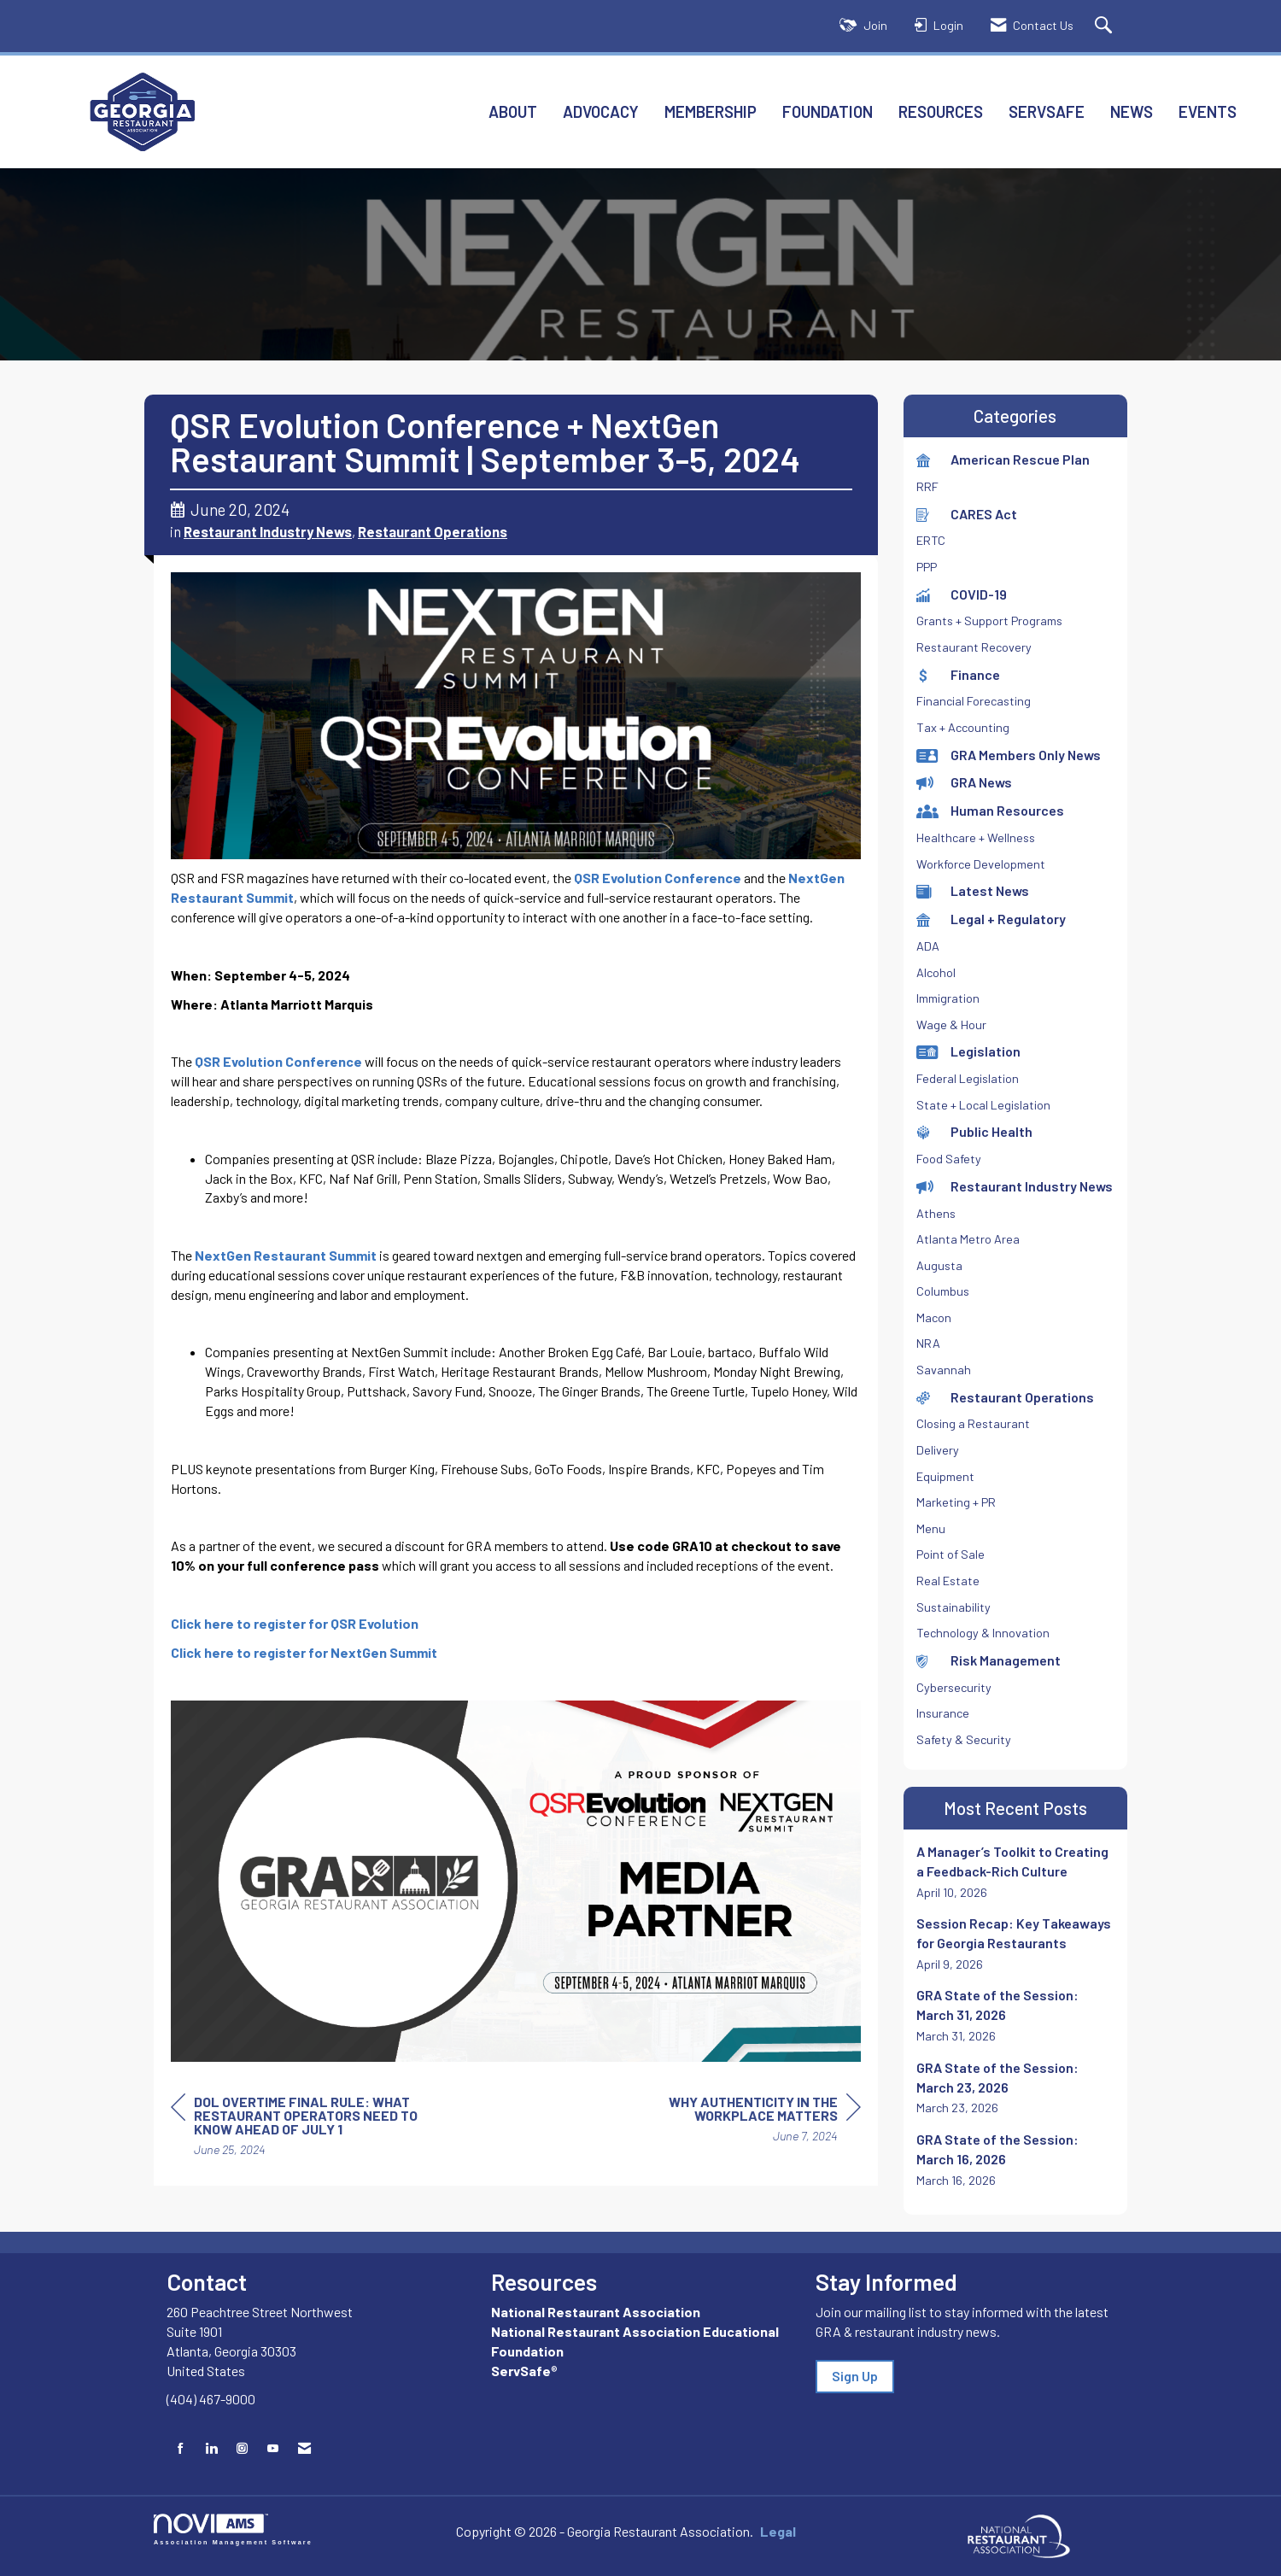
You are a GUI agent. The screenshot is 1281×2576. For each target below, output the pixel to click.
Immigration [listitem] (948, 998)
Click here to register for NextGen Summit (304, 1652)
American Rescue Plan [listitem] (1003, 459)
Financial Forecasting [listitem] (973, 701)
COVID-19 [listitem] (961, 594)
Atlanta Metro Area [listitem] (968, 1239)
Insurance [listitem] (942, 1713)
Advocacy (601, 111)
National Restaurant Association (595, 2312)
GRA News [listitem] (964, 782)
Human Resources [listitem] (990, 810)
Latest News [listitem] (972, 890)
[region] (733, 2121)
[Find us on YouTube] (273, 2448)
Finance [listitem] (958, 674)
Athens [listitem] (936, 1213)
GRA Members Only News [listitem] (1008, 754)
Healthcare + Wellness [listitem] (975, 837)
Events (1208, 111)
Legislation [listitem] (968, 1051)
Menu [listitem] (930, 1528)
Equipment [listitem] (945, 1476)
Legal (778, 2531)
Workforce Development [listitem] (980, 864)
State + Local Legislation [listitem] (983, 1105)
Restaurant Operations (432, 531)
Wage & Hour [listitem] (951, 1024)
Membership (710, 111)
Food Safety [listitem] (948, 1158)
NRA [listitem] (928, 1343)
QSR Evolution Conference (657, 877)
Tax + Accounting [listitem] (962, 727)
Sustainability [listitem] (953, 1607)
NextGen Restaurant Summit (286, 1255)
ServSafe (1047, 111)
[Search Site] (1105, 26)
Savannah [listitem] (943, 1369)
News (1131, 111)
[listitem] (1015, 1871)
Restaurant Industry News (268, 531)
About (512, 111)
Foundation (827, 111)
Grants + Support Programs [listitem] (989, 620)
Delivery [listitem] (937, 1450)
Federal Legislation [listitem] (967, 1078)
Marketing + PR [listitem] (956, 1502)
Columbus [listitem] (942, 1291)
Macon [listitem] (933, 1317)
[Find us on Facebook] (181, 2448)
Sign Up (855, 2376)
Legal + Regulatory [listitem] (991, 918)
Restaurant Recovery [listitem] (974, 647)
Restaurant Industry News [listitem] (1014, 1186)
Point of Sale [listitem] (950, 1554)
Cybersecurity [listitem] (953, 1687)
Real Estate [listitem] (948, 1580)
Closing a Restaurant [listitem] (973, 1423)
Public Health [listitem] (974, 1131)
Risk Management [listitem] (988, 1660)
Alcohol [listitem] (936, 972)
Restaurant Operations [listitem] (1005, 1397)
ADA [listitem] (927, 946)
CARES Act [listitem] (966, 514)
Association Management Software (233, 2529)
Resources (940, 111)
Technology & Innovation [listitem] (983, 1632)
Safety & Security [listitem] (963, 1739)
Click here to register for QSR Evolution (294, 1623)
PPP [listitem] (926, 566)
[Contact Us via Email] (304, 2448)
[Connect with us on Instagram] (242, 2448)
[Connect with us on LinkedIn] (211, 2448)
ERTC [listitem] (930, 540)
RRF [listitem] (927, 486)
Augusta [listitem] (939, 1265)
